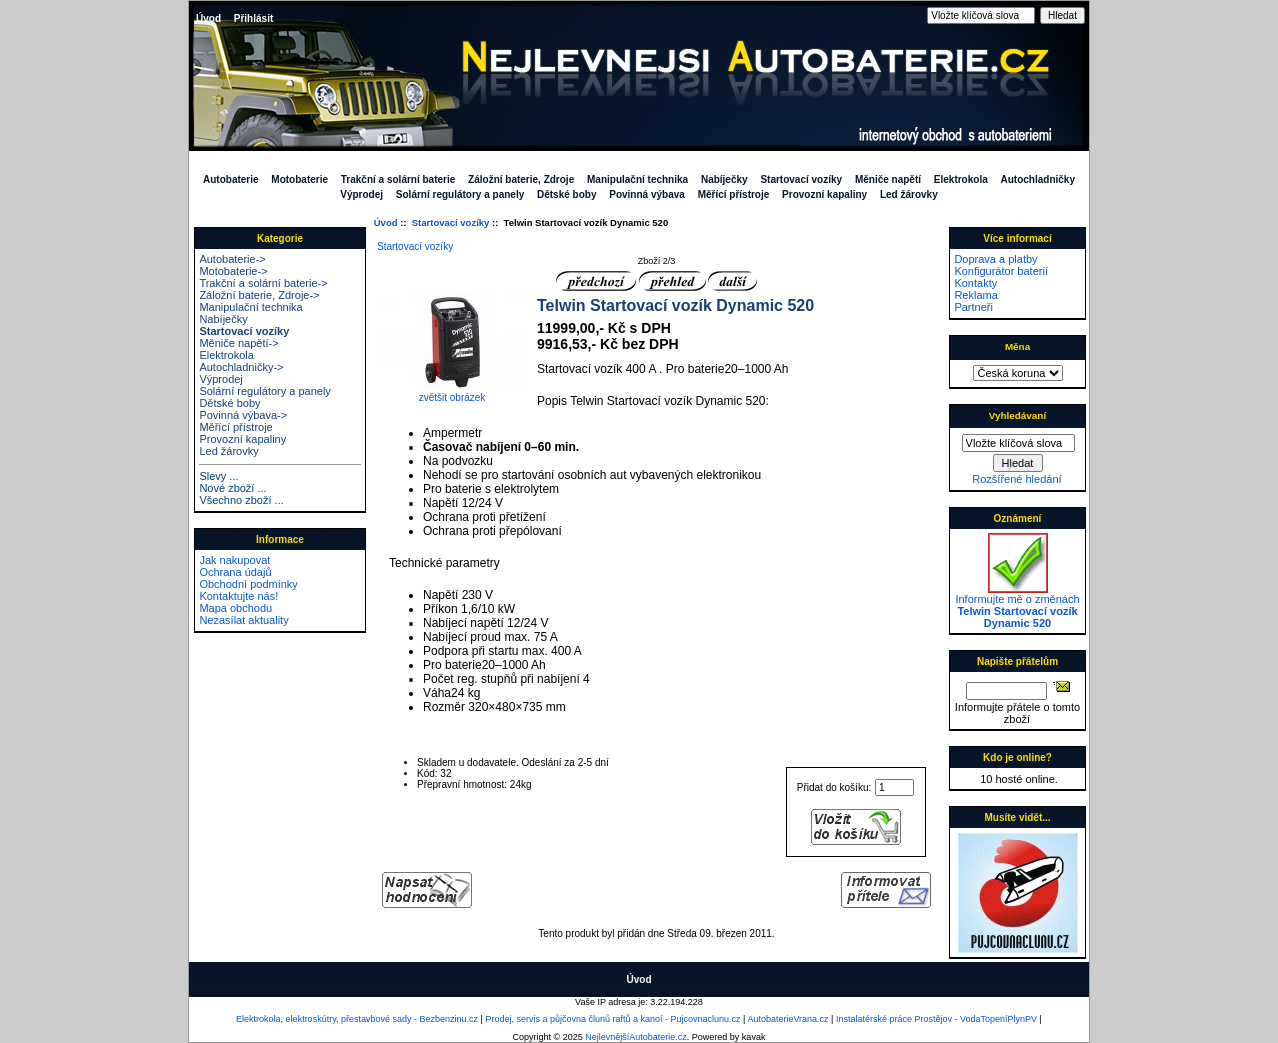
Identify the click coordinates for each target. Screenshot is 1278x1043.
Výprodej (361, 194)
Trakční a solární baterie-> (263, 283)
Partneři (973, 307)
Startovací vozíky (451, 222)
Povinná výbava (647, 194)
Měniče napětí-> (238, 343)
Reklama (975, 295)
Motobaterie (299, 179)
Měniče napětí (888, 179)
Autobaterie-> (232, 259)
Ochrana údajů (235, 572)
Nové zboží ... (232, 488)
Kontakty (975, 283)
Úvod (208, 18)
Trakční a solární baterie (398, 179)
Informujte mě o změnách (1017, 606)
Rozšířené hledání (1016, 479)
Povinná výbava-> (243, 415)
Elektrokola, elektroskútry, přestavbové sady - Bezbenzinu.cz (357, 1019)
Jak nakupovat (234, 560)
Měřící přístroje (734, 194)
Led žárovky (909, 194)
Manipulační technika (637, 179)
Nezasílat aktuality (243, 620)
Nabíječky (724, 179)
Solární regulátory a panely (460, 194)
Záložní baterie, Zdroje (521, 179)
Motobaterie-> (233, 271)
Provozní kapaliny (824, 194)
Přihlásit (253, 18)
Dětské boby (566, 194)
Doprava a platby (995, 259)
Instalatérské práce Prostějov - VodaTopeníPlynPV (936, 1019)
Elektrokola (961, 179)
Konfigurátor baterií (1001, 271)
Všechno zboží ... (241, 500)
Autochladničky (1038, 179)
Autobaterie (231, 179)
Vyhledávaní (1017, 415)
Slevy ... (218, 476)
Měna (1017, 346)
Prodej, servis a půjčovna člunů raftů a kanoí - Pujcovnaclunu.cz (612, 1019)
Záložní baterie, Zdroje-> (259, 295)
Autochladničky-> (241, 367)
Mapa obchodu (235, 608)
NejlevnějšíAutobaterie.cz (636, 1037)
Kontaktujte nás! (238, 596)
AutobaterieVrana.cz (787, 1019)
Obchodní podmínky (248, 584)
